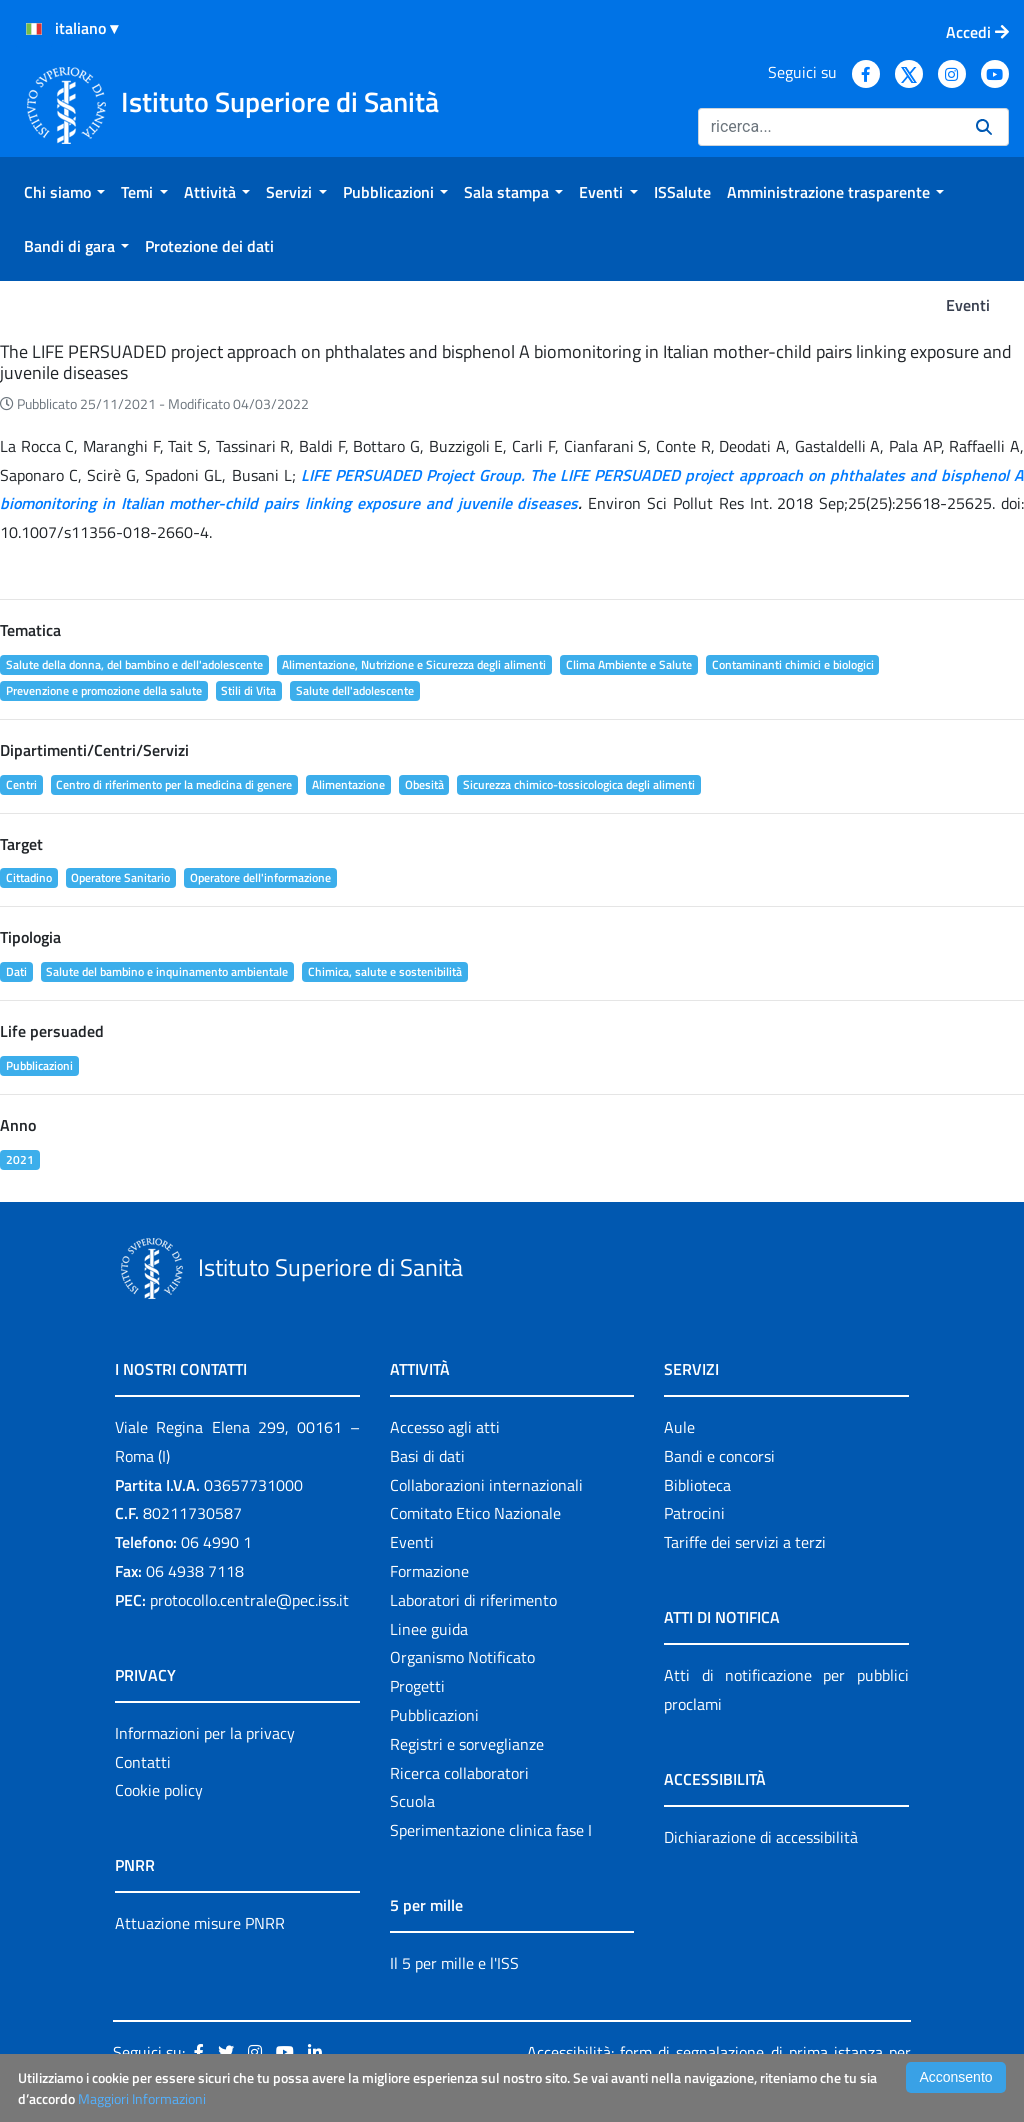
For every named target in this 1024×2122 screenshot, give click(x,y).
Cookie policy (159, 1790)
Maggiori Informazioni (142, 2098)
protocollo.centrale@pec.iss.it (249, 1600)
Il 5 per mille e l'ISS (454, 1963)
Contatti (143, 1762)
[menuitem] (64, 192)
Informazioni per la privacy (205, 1733)
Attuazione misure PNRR (200, 1923)
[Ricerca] (829, 127)
